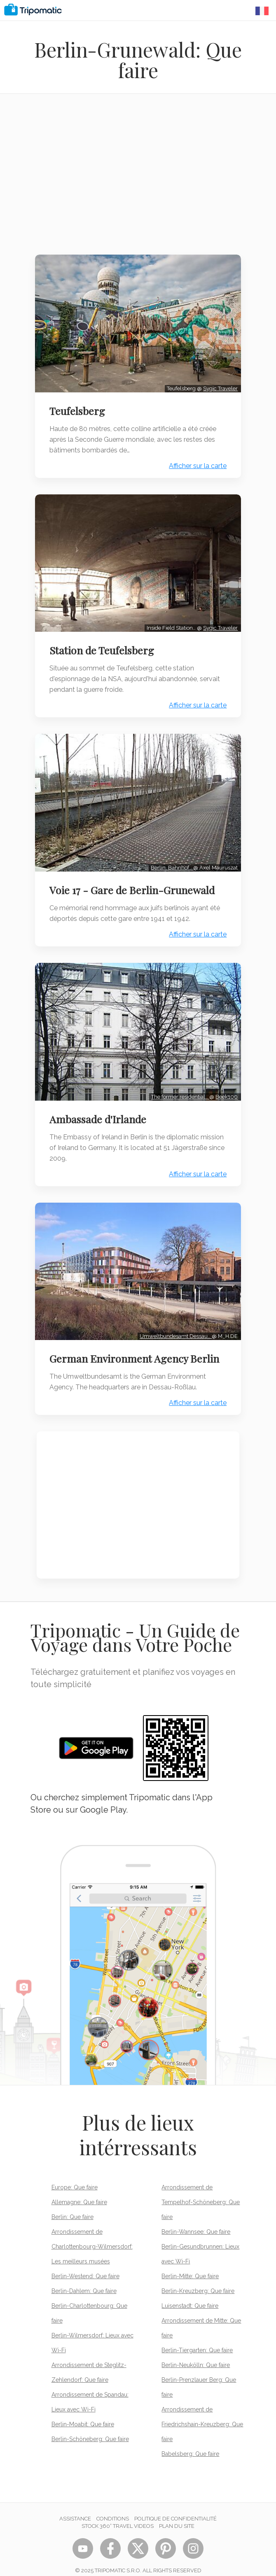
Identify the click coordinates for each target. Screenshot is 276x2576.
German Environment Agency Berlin (136, 1348)
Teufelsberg (79, 409)
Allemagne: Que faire (79, 2191)
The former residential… (179, 1088)
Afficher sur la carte (196, 464)
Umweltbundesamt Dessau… (174, 1325)
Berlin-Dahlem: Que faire (84, 2280)
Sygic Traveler (218, 386)
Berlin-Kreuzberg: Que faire (197, 2280)
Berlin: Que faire (72, 2206)
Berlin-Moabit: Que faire (82, 2413)
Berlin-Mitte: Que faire (190, 2265)
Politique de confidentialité (175, 2508)
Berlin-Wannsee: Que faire (195, 2221)
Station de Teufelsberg (103, 646)
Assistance (75, 2508)
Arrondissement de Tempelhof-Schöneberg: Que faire (200, 2191)
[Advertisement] (138, 179)
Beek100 (225, 1088)
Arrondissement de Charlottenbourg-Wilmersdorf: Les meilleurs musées (92, 2236)
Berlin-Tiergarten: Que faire (197, 2339)
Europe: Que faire (74, 2176)
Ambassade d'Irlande (99, 1110)
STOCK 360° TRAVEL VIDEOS (118, 2515)
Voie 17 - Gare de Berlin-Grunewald (133, 883)
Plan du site (176, 2515)
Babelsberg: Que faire (190, 2443)
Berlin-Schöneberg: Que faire (90, 2428)
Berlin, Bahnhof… (170, 861)
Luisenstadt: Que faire (189, 2295)
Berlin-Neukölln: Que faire (195, 2354)
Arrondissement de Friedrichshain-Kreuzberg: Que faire (202, 2413)
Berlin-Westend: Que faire (85, 2265)
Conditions (112, 2508)
